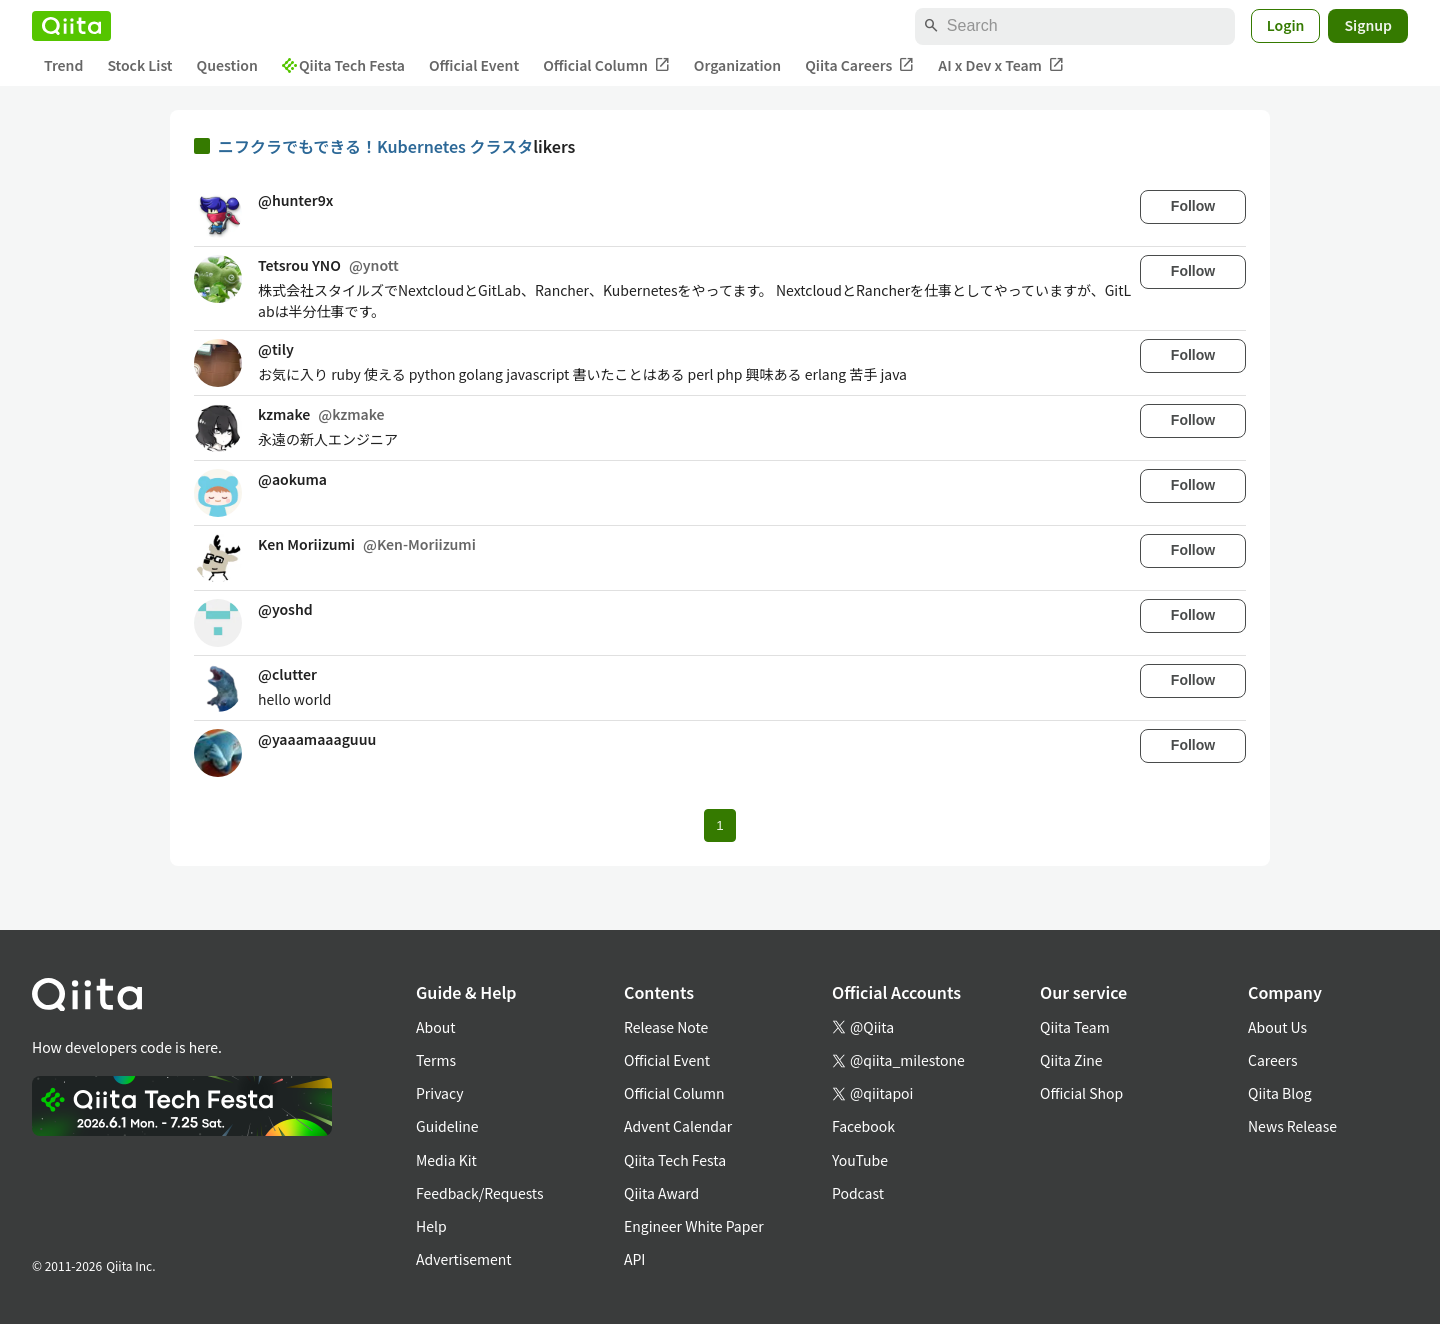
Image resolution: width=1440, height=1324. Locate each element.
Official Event (474, 65)
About (435, 1027)
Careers (1272, 1060)
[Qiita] (71, 26)
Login (1286, 25)
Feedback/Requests (480, 1193)
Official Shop (1081, 1093)
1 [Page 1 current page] (719, 825)
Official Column (606, 65)
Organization (737, 65)
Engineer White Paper (694, 1226)
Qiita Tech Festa (343, 65)
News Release (1292, 1126)
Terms (436, 1060)
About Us (1277, 1027)
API (634, 1259)
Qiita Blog (1280, 1093)
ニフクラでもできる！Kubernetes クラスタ (375, 146)
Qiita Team (1075, 1027)
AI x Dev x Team (1001, 65)
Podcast (858, 1193)
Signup (1368, 25)
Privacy (439, 1093)
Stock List (139, 65)
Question (227, 65)
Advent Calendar (678, 1126)
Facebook (863, 1126)
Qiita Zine (1071, 1060)
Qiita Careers (859, 65)
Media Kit (446, 1160)
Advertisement (464, 1259)
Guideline (447, 1126)
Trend (63, 65)
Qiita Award (661, 1193)
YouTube (860, 1160)
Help (431, 1226)
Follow (1193, 206)
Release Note (666, 1027)
